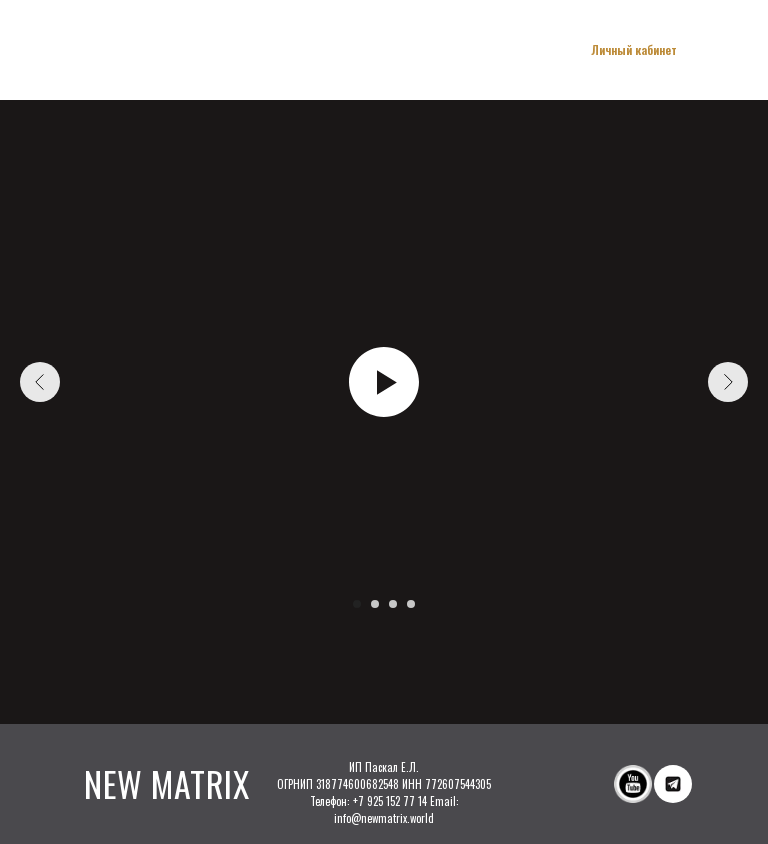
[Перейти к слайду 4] (411, 604)
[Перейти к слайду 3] (393, 604)
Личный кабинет (634, 49)
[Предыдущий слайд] (40, 382)
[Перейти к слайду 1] (357, 604)
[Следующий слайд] (728, 382)
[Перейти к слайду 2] (375, 604)
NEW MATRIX (166, 783)
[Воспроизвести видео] (384, 382)
